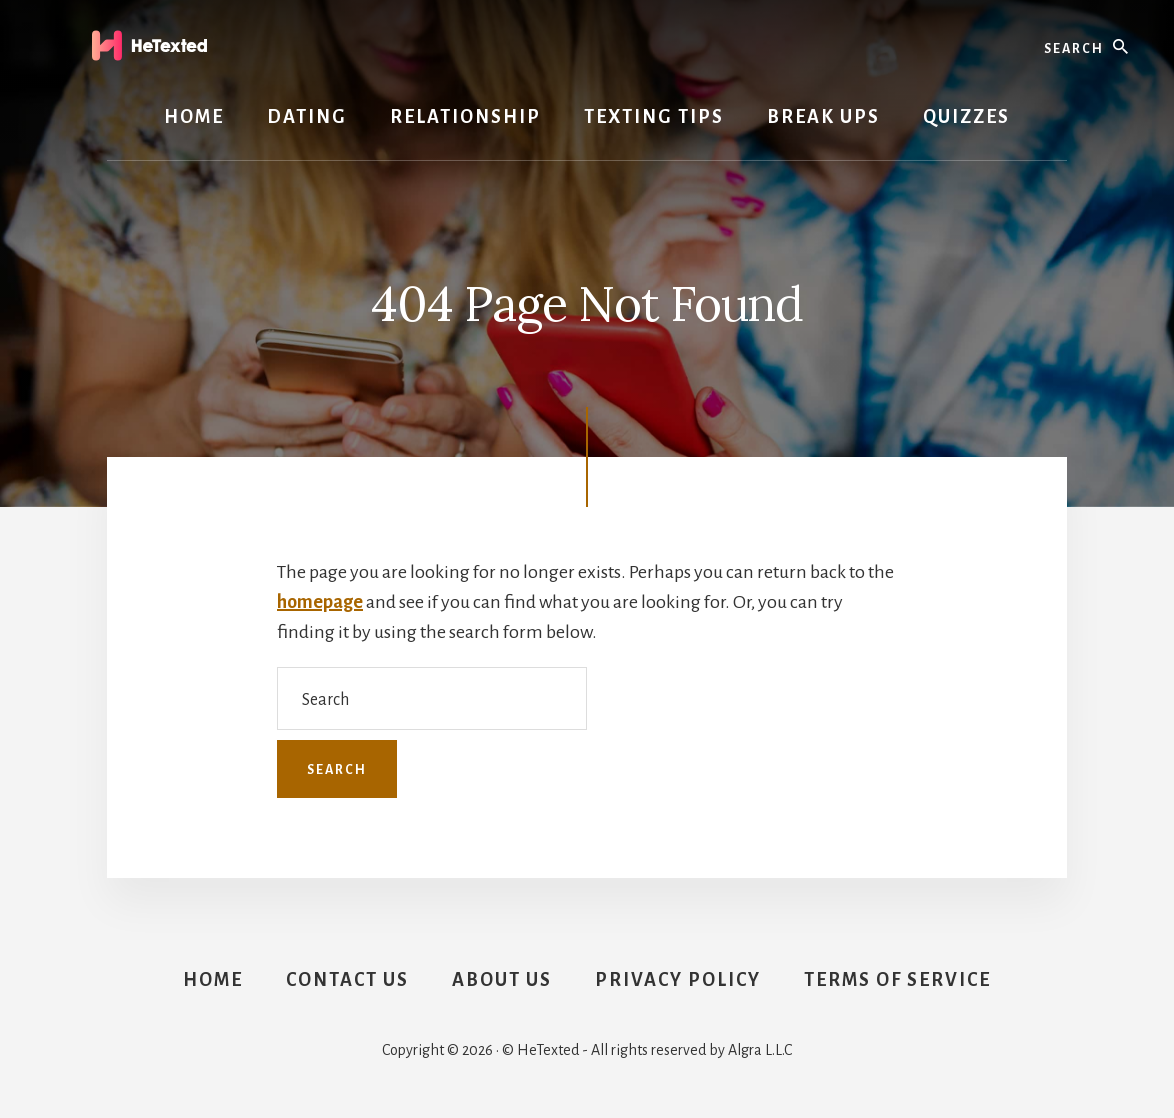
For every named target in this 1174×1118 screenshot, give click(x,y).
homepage (320, 602)
